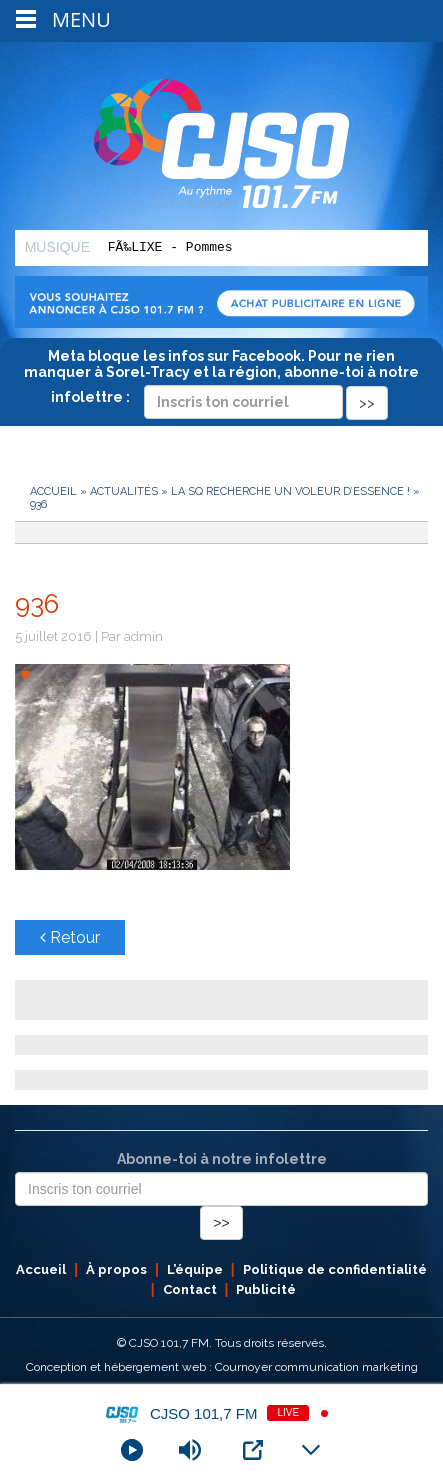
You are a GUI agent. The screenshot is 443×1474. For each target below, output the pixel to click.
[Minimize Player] (311, 1450)
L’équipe (195, 1269)
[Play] (132, 1450)
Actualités (124, 491)
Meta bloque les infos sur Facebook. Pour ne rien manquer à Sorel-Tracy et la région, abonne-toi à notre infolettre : (221, 379)
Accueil (53, 491)
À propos (116, 1269)
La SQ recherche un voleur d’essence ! (290, 491)
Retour (70, 937)
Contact (190, 1289)
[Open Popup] (253, 1450)
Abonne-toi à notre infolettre (222, 1159)
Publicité (266, 1289)
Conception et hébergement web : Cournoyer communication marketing (222, 1367)
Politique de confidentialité (335, 1269)
